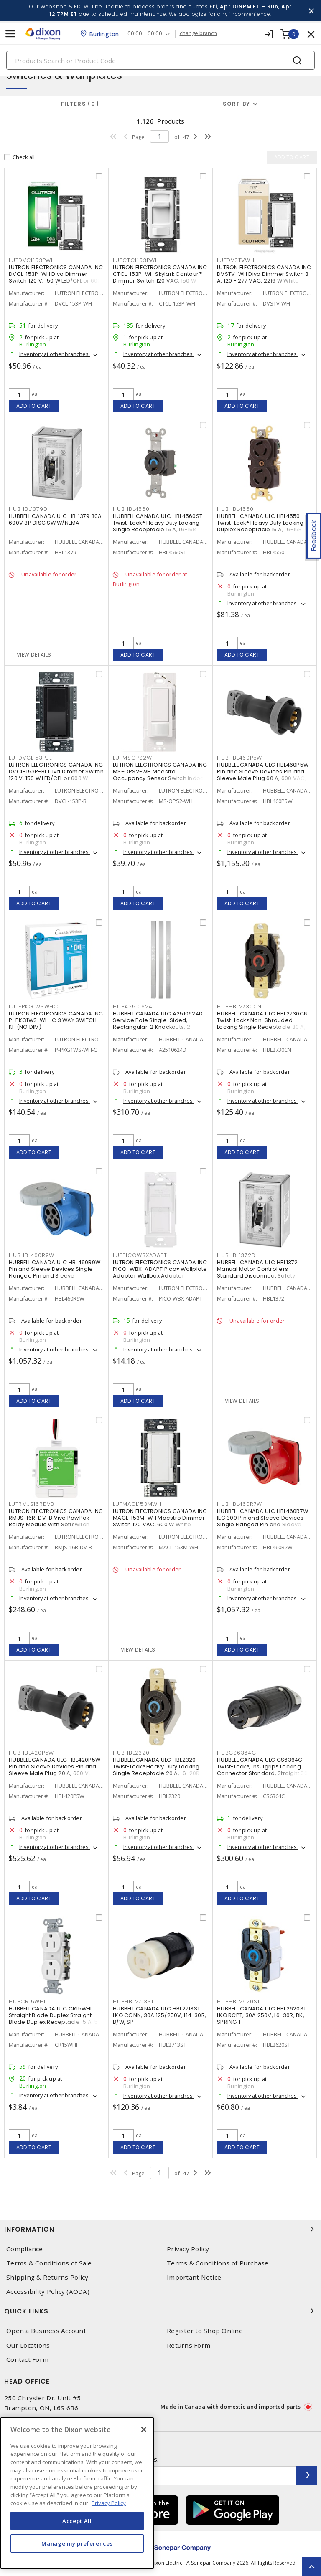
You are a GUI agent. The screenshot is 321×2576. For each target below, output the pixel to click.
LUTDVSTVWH (236, 260)
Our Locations (28, 2345)
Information (160, 2229)
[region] (77, 2493)
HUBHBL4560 (131, 509)
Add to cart (34, 405)
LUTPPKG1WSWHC (33, 1006)
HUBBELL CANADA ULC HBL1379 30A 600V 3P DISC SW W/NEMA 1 (55, 519)
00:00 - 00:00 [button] (144, 33)
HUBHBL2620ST (238, 2001)
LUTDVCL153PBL (30, 757)
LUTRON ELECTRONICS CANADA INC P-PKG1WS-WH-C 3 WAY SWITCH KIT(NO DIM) (56, 1020)
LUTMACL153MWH (137, 1504)
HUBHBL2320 (131, 1752)
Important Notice (194, 2277)
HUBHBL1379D (28, 509)
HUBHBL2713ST (133, 2001)
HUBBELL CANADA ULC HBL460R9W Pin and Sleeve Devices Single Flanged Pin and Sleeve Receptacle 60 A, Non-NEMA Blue (55, 1272)
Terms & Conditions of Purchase (218, 2263)
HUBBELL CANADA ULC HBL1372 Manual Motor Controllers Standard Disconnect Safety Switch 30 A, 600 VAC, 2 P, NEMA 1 (262, 1272)
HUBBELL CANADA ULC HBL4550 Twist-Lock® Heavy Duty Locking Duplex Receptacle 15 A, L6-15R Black (260, 526)
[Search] (160, 60)
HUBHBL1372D (236, 1255)
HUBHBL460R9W (31, 1255)
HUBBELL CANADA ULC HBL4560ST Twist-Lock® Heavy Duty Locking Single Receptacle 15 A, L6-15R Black (157, 526)
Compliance (24, 2249)
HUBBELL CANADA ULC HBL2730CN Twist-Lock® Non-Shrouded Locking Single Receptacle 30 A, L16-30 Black (262, 1023)
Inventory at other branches (54, 354)
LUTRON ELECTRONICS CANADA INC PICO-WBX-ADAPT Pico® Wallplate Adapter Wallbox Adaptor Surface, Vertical (160, 1272)
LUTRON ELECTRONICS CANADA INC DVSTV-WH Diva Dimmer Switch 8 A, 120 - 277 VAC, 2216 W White (264, 274)
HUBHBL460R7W (239, 1504)
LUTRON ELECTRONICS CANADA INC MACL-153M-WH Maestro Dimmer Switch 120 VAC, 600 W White (160, 1518)
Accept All (77, 2521)
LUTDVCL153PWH (32, 260)
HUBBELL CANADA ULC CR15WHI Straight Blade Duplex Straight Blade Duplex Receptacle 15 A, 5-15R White (55, 2018)
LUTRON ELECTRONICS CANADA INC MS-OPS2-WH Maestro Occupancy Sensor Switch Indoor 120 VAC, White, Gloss (160, 774)
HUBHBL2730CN (239, 1006)
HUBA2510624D (134, 1006)
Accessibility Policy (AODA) (47, 2292)
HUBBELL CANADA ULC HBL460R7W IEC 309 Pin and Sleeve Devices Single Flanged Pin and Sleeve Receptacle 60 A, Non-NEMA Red (262, 1521)
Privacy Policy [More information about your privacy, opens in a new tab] (109, 2503)
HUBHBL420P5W (31, 1752)
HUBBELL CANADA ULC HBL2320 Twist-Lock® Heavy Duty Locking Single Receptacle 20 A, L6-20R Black (156, 1769)
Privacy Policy (188, 2249)
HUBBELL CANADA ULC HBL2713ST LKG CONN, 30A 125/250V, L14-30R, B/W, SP (159, 2015)
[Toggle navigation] (10, 34)
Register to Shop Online (205, 2331)
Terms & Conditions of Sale (49, 2263)
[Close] (144, 2429)
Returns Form (188, 2345)
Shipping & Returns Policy (47, 2277)
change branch (198, 33)
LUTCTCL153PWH (136, 260)
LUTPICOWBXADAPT (140, 1255)
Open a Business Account (46, 2331)
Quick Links (160, 2311)
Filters (80, 103)
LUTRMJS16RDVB (31, 1504)
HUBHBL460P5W (239, 757)
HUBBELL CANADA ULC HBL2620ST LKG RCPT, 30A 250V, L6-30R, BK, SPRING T (261, 2015)
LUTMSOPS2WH (134, 757)
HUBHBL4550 (235, 509)
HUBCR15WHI (27, 2001)
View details (34, 654)
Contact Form (27, 2360)
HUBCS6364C (236, 1752)
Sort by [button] (236, 103)
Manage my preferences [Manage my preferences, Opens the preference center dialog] (76, 2543)
